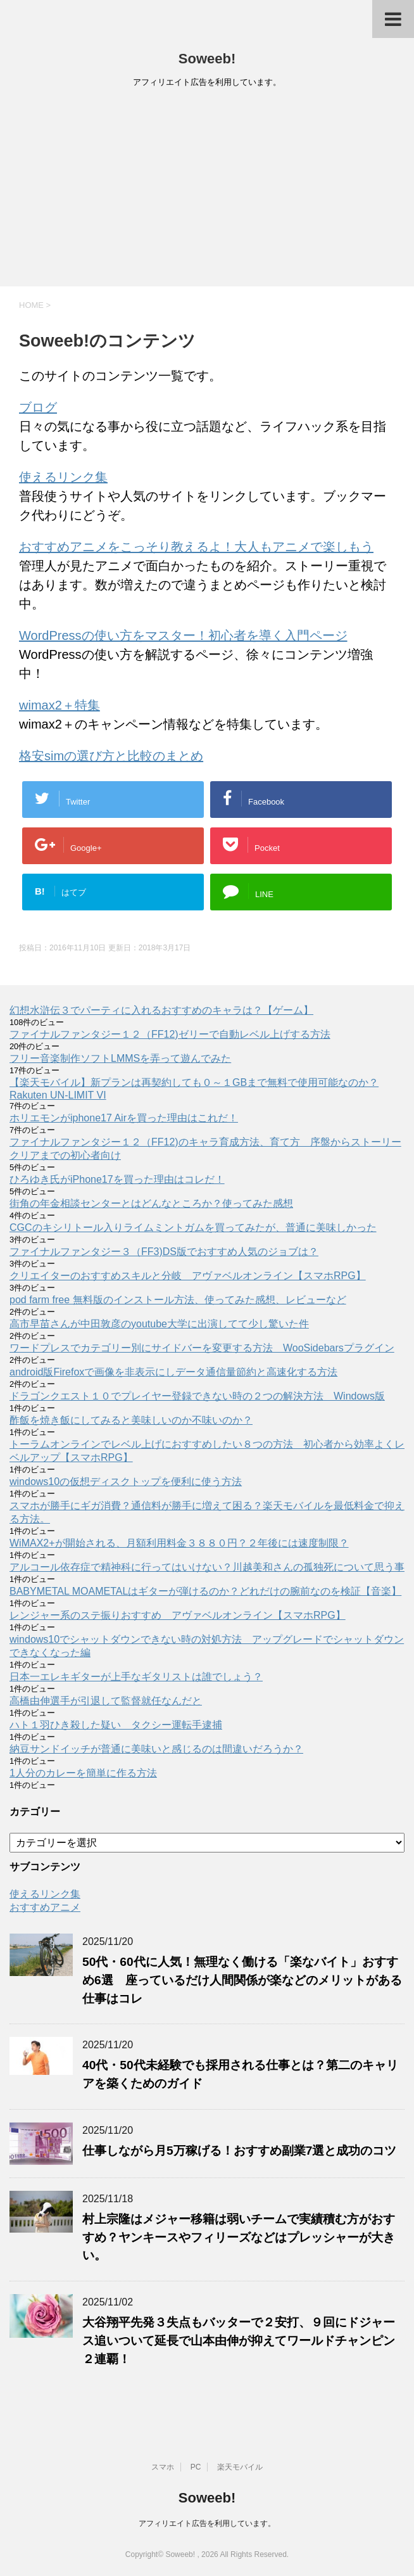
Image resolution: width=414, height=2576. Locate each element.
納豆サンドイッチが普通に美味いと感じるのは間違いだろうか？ (156, 1749)
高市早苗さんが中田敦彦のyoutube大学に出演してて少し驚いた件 (159, 1323)
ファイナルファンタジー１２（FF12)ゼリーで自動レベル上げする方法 (169, 1034)
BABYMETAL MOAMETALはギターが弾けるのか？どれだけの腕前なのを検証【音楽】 (205, 1591)
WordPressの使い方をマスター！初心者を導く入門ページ (183, 635)
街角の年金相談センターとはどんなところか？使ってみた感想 (151, 1203)
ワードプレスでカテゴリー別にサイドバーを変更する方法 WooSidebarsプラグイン (201, 1347)
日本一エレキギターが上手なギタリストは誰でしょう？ (136, 1676)
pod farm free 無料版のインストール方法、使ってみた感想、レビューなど (177, 1299)
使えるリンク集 (63, 477)
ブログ (38, 407)
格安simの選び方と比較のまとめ (111, 756)
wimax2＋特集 (59, 705)
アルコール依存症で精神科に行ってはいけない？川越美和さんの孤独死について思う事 (207, 1567)
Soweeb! (207, 59)
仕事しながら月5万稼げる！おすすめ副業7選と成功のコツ (245, 2150)
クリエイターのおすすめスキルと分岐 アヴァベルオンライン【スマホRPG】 (187, 1275)
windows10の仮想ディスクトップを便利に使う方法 (125, 1481)
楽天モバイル (240, 2467)
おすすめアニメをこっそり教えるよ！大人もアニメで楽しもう (196, 547)
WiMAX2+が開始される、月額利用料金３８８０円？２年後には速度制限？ (179, 1543)
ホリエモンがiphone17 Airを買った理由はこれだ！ (123, 1118)
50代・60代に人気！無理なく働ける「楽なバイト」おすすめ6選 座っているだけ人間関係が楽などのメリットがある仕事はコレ (242, 1980)
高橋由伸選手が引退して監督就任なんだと (105, 1700)
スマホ (162, 2467)
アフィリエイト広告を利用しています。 (207, 2523)
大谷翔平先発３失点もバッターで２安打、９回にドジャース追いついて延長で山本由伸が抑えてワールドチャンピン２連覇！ (238, 2341)
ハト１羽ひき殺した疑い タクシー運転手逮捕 (115, 1724)
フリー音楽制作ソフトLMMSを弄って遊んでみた (120, 1058)
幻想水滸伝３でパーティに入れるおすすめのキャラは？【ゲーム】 (161, 1010)
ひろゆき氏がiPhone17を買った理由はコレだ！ (117, 1179)
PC (196, 2467)
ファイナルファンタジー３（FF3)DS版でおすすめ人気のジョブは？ (163, 1251)
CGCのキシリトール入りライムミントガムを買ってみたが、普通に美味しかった (193, 1227)
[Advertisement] (207, 191)
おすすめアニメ (44, 1907)
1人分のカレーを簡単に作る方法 (83, 1773)
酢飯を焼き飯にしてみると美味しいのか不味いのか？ (131, 1420)
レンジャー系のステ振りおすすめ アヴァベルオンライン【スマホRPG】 (177, 1615)
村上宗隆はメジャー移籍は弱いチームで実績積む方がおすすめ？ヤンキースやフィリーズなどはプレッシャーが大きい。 (238, 2237)
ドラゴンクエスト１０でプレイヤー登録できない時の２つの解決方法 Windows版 (197, 1396)
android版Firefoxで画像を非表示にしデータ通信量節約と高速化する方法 (173, 1372)
